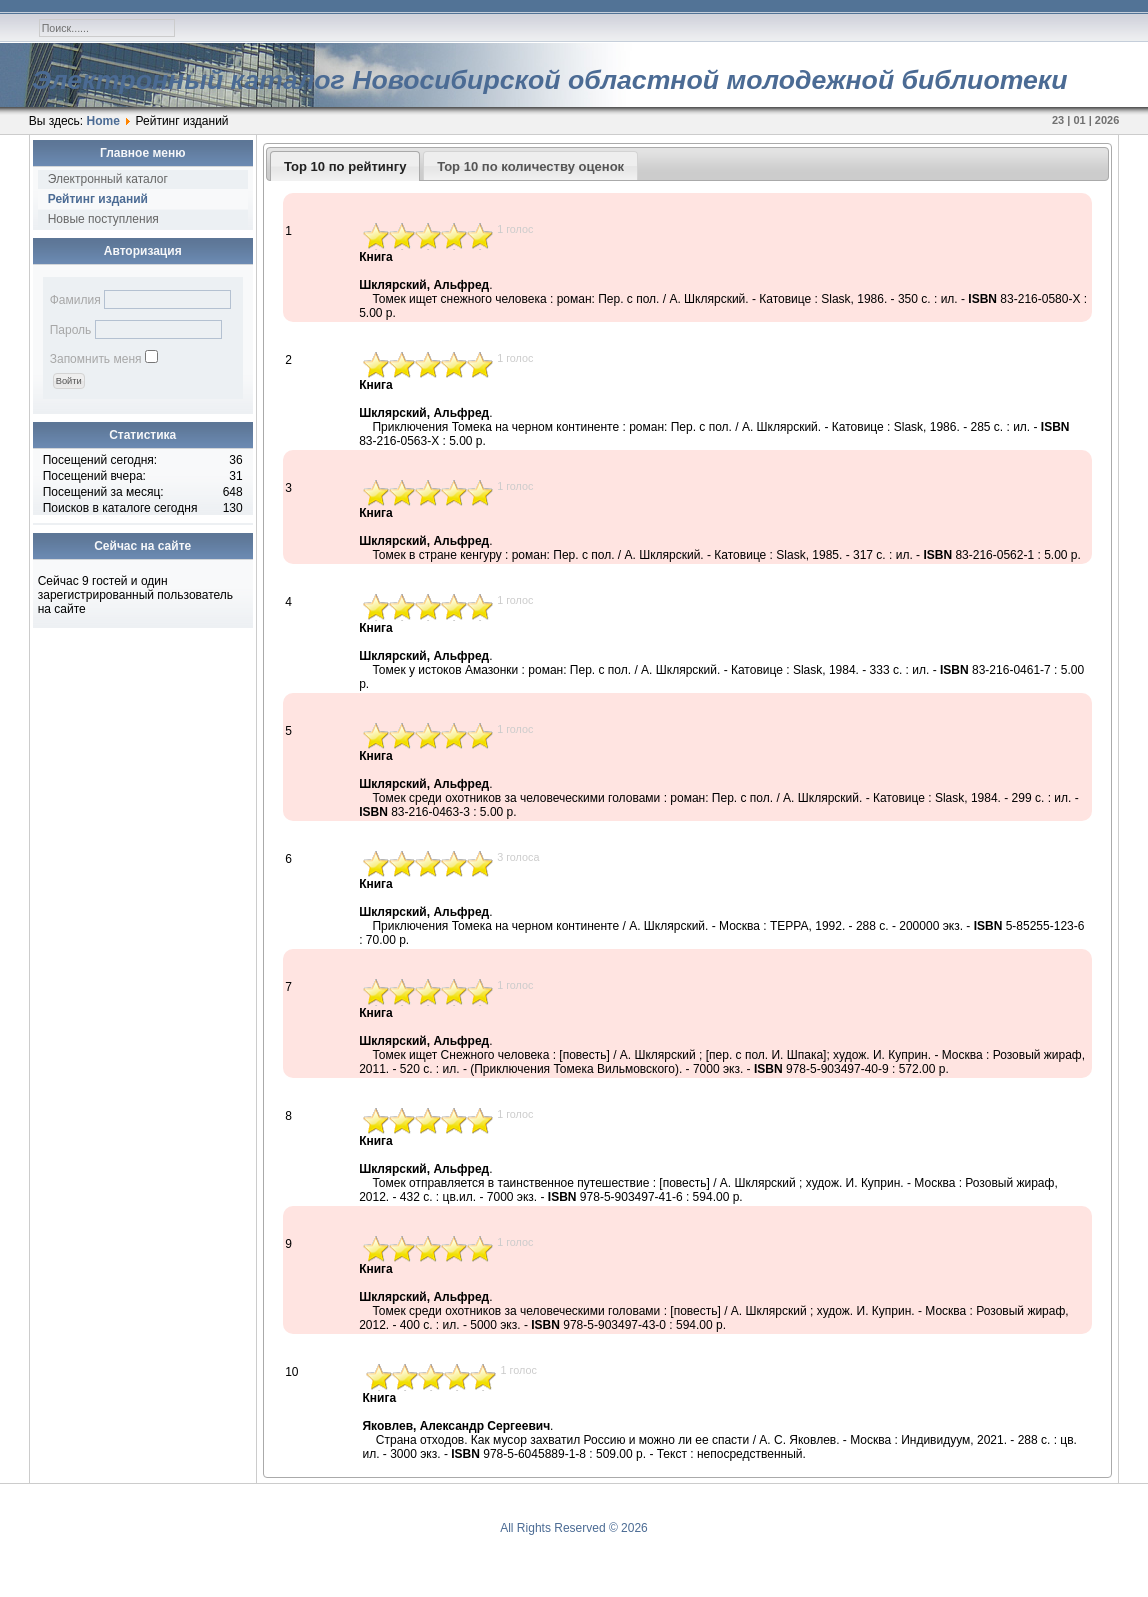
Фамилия (75, 300)
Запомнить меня (96, 359)
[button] (69, 381)
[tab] (345, 166)
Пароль (71, 330)
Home (103, 121)
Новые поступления (103, 219)
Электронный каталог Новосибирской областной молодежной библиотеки (550, 80)
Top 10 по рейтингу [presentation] (345, 166)
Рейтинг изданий (98, 199)
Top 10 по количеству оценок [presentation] (530, 166)
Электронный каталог (108, 179)
